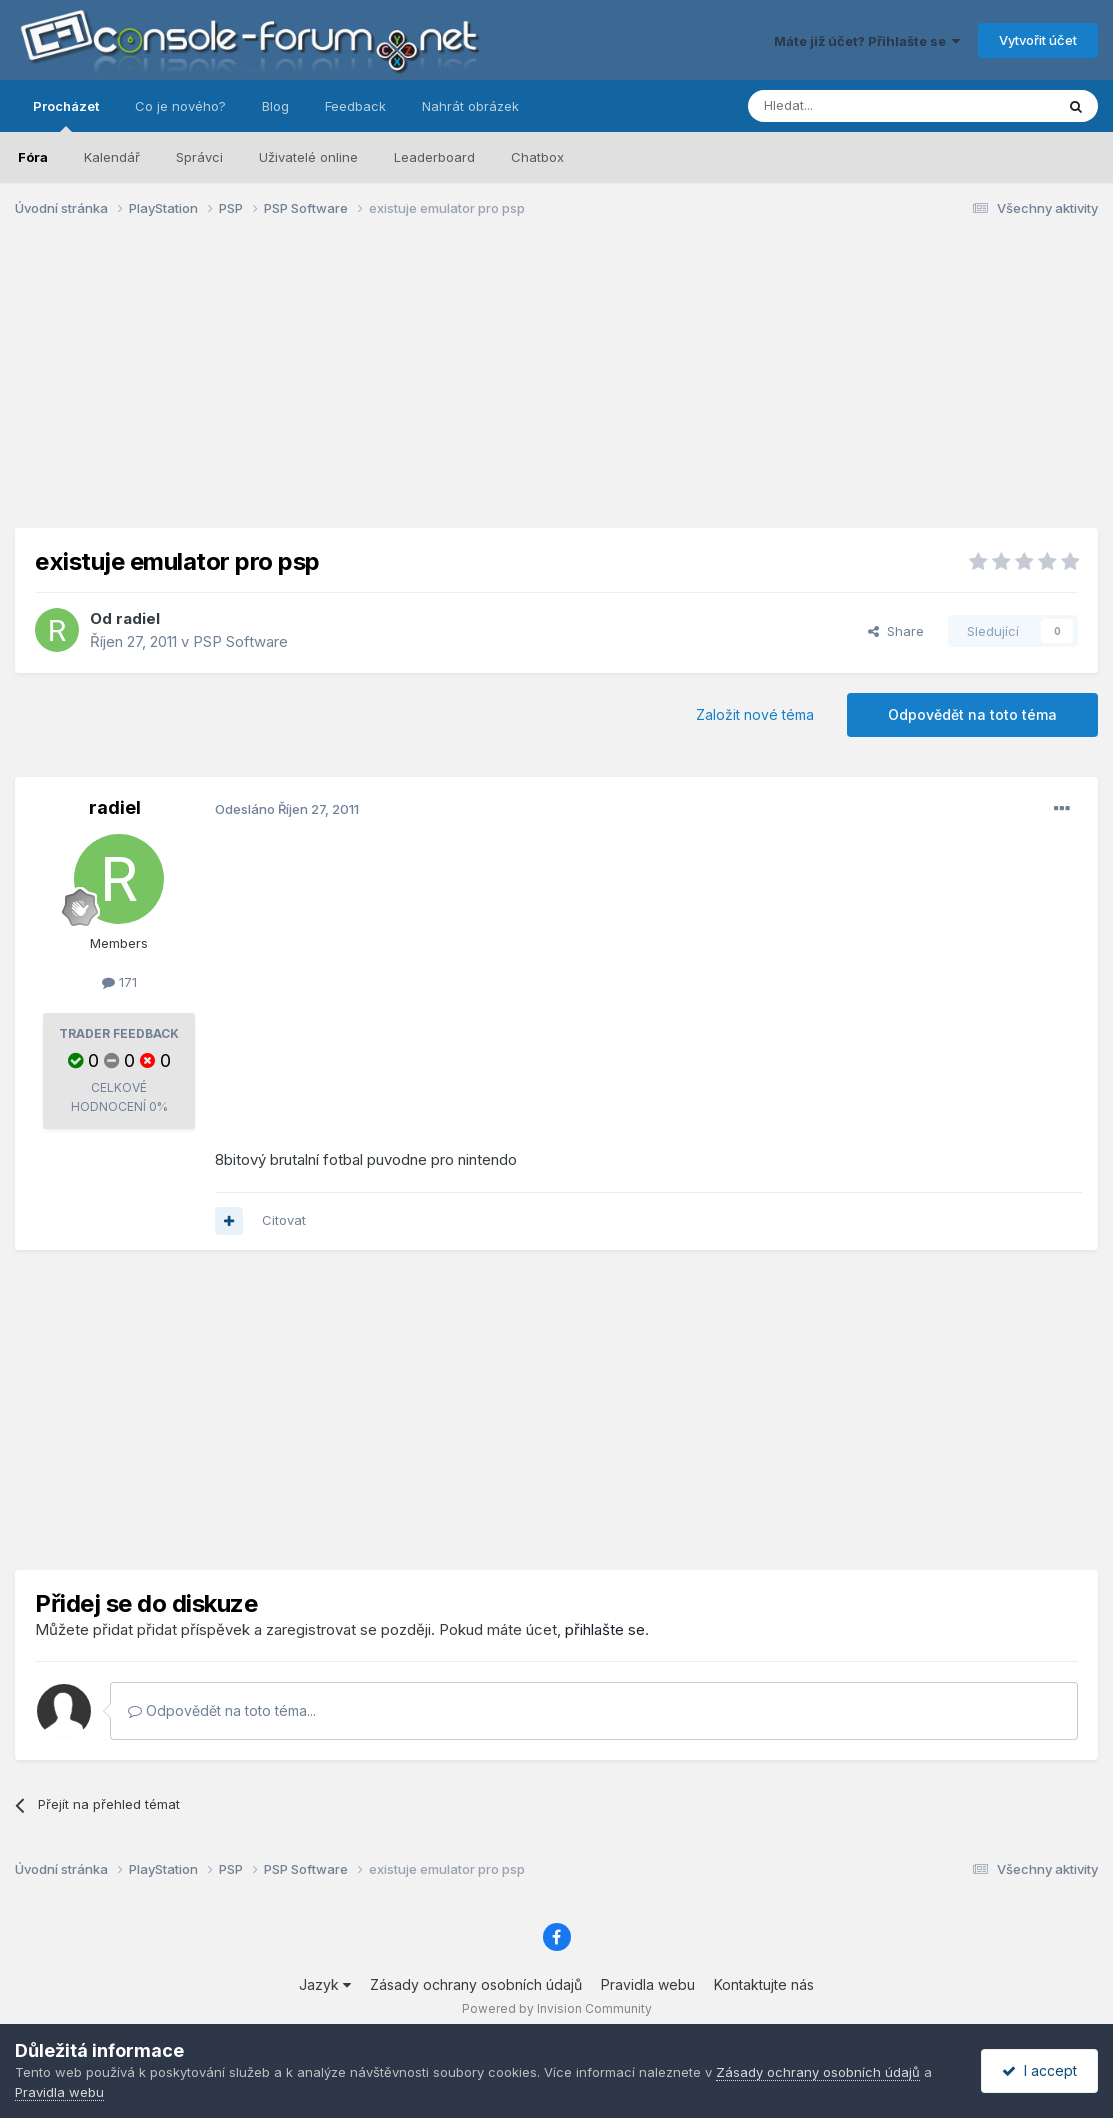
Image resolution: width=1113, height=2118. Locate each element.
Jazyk (325, 1984)
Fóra (33, 157)
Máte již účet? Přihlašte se (867, 41)
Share (896, 631)
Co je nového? (180, 106)
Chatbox (537, 157)
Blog (275, 106)
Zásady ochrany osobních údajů (476, 1984)
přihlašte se (605, 1629)
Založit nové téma (755, 714)
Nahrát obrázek (470, 106)
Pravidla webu (648, 1984)
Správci (199, 157)
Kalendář (112, 157)
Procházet (66, 115)
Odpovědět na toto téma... (222, 1710)
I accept (1039, 2070)
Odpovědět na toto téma (972, 714)
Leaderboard (434, 157)
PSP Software (240, 641)
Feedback (355, 106)
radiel (138, 618)
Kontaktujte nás (764, 1984)
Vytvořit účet (1038, 40)
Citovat (284, 1220)
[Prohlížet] (851, 106)
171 (119, 982)
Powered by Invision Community (557, 2008)
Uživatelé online (308, 157)
